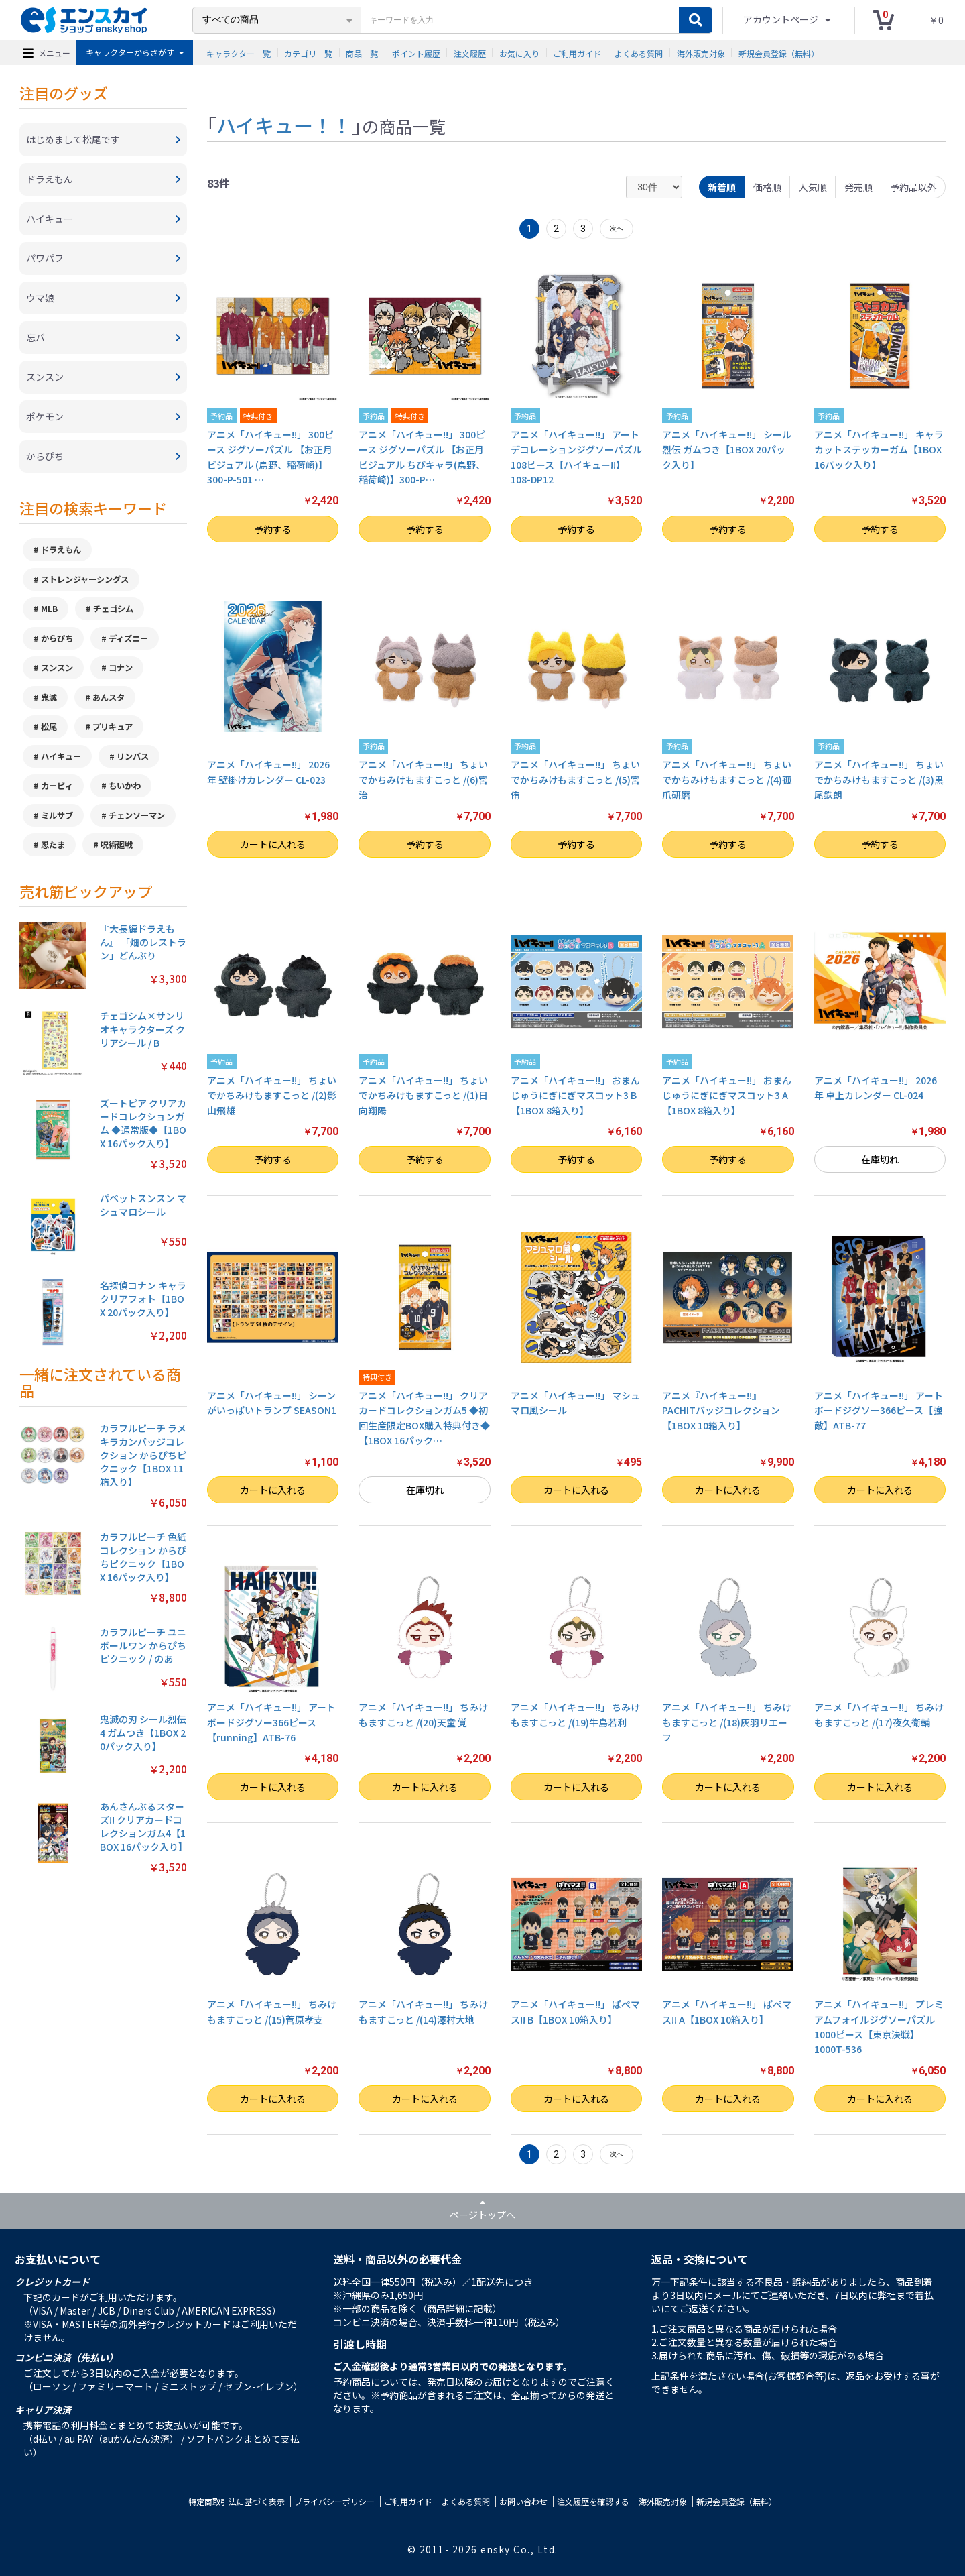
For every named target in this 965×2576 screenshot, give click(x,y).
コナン (121, 668)
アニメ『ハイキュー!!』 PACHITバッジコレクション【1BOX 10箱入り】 (721, 1410)
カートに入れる (273, 844)
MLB (49, 609)
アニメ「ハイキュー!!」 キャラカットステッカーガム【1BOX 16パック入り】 (879, 449)
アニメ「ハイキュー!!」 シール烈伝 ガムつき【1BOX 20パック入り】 (726, 449)
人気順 (813, 187)
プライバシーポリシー (334, 2501)
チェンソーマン (137, 815)
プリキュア (112, 727)
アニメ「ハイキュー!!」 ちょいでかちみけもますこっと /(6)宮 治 (423, 779)
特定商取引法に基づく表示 (236, 2501)
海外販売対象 (701, 52)
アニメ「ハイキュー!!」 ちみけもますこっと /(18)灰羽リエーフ (726, 1722)
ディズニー (128, 638)
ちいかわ (125, 786)
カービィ (57, 786)
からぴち (57, 638)
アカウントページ (781, 19)
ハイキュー (61, 756)
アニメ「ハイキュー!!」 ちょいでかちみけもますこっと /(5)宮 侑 (575, 779)
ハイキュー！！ (284, 125)
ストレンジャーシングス (85, 579)
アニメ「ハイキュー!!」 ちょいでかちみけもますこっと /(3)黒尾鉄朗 (879, 779)
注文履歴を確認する (593, 2501)
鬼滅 (49, 697)
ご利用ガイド (577, 52)
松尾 (49, 727)
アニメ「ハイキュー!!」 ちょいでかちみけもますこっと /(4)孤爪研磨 (726, 779)
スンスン (57, 668)
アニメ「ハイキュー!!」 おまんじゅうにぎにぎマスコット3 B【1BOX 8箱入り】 (575, 1095)
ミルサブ (57, 815)
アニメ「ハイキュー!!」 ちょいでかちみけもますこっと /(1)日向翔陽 (423, 1095)
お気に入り (519, 52)
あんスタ (108, 697)
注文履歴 (470, 52)
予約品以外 (913, 187)
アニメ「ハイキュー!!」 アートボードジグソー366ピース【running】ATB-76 (271, 1722)
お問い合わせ (523, 2501)
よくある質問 (639, 52)
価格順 (767, 187)
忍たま (53, 845)
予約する (273, 529)
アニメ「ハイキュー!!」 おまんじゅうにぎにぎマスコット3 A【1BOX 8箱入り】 (726, 1095)
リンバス (133, 756)
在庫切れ (880, 1159)
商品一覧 (362, 52)
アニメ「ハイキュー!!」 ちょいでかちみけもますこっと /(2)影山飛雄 (271, 1095)
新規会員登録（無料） (778, 52)
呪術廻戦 (117, 845)
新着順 (722, 187)
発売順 (858, 187)
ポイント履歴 (416, 52)
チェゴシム (113, 609)
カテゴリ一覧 (308, 52)
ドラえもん (61, 550)
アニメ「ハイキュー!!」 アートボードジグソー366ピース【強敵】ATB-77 (878, 1410)
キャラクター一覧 (238, 52)
